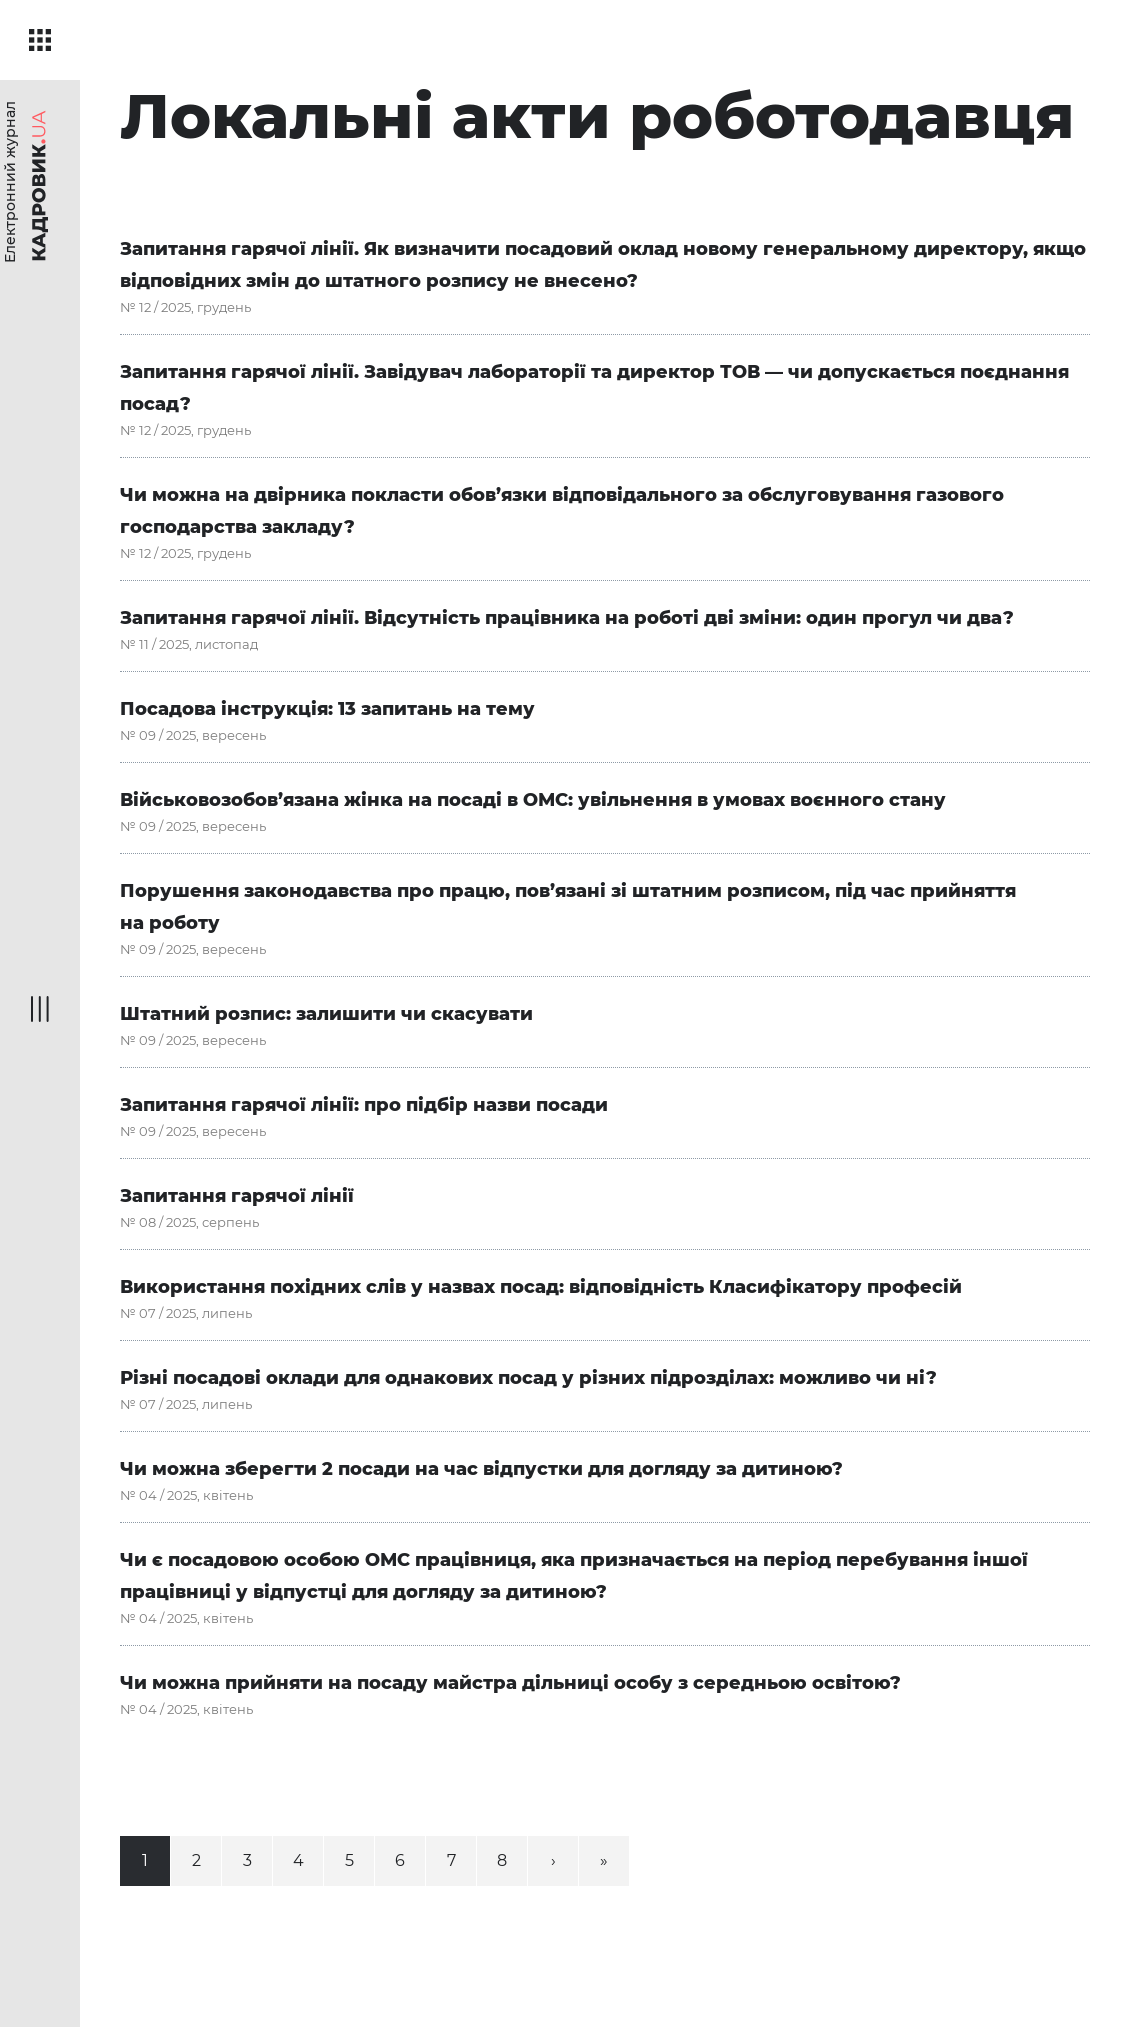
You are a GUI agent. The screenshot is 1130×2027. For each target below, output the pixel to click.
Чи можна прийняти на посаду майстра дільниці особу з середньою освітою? (510, 1683)
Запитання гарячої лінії (237, 1196)
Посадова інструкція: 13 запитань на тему (327, 709)
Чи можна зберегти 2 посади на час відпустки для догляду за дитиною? (481, 1469)
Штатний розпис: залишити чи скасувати (326, 1014)
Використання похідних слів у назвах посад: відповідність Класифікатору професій (541, 1287)
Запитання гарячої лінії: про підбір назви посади (364, 1105)
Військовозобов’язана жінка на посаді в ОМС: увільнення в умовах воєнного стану (533, 800)
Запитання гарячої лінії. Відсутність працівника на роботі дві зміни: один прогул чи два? (567, 618)
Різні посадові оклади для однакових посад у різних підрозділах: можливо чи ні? (528, 1378)
